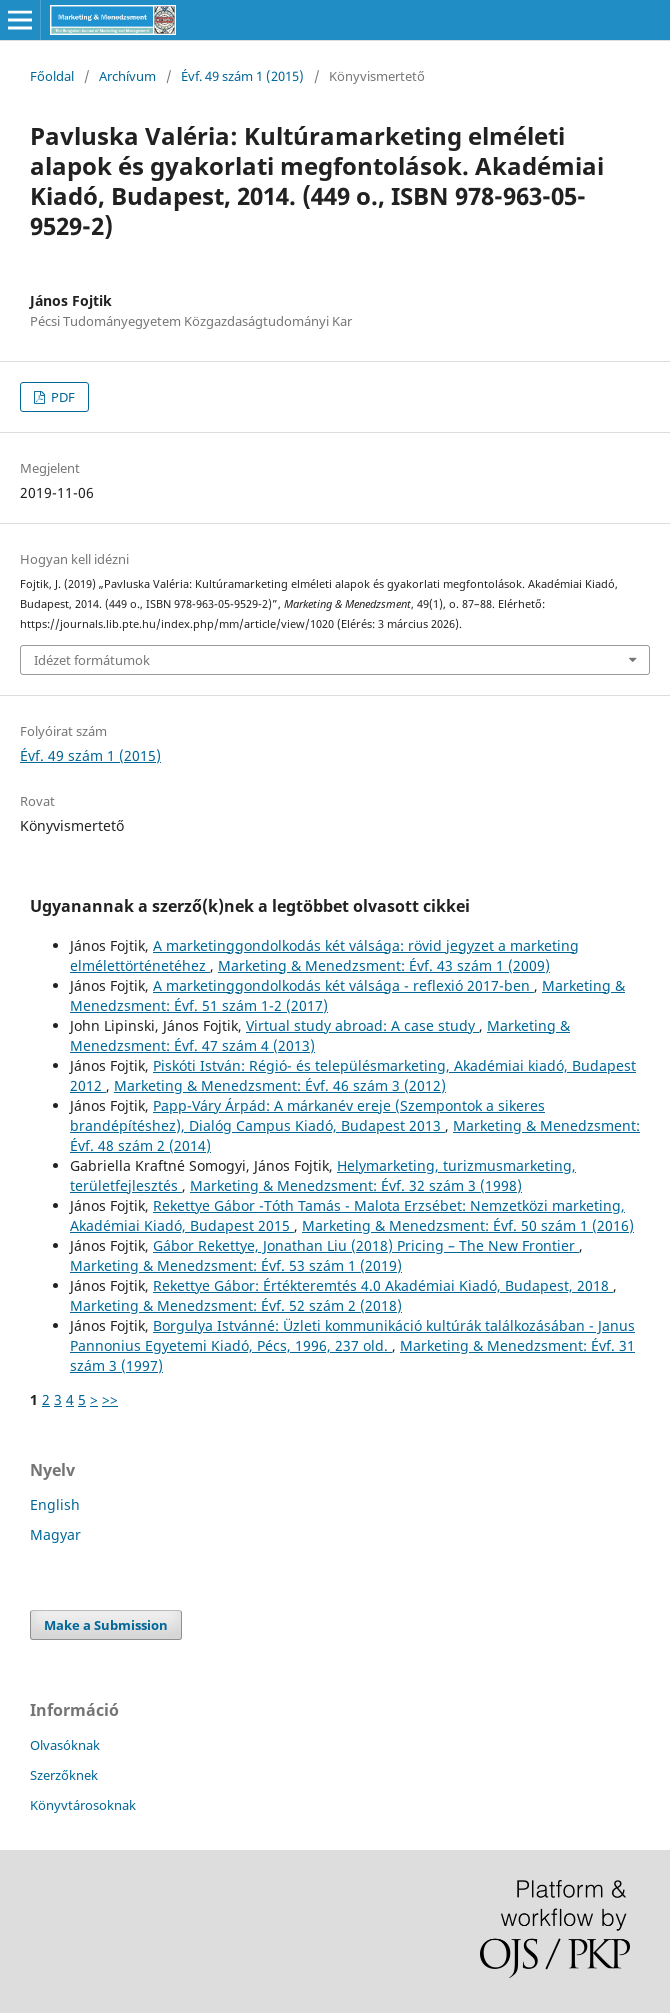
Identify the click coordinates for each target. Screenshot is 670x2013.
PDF (61, 397)
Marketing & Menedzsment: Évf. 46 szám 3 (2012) (280, 1085)
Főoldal (52, 76)
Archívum (127, 76)
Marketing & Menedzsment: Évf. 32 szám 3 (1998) (356, 1185)
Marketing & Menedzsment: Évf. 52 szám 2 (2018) (236, 1305)
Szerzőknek (64, 1775)
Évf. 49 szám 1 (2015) (242, 76)
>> (110, 1399)
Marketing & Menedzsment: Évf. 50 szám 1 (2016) (468, 1225)
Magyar (55, 1534)
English (55, 1504)
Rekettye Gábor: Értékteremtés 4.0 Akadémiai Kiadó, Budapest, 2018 (383, 1285)
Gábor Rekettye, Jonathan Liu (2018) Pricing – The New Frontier (366, 1245)
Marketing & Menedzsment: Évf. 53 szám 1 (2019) (236, 1265)
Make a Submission (106, 1625)
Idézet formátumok (92, 660)
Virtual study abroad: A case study (362, 1025)
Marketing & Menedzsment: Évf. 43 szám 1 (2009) (384, 965)
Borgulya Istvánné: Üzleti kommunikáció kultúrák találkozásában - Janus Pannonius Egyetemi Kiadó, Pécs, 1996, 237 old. (352, 1335)
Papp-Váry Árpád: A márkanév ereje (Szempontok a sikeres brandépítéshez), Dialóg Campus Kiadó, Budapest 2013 (307, 1115)
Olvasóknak (65, 1745)
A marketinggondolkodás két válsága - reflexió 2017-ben (343, 985)
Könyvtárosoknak (83, 1805)
